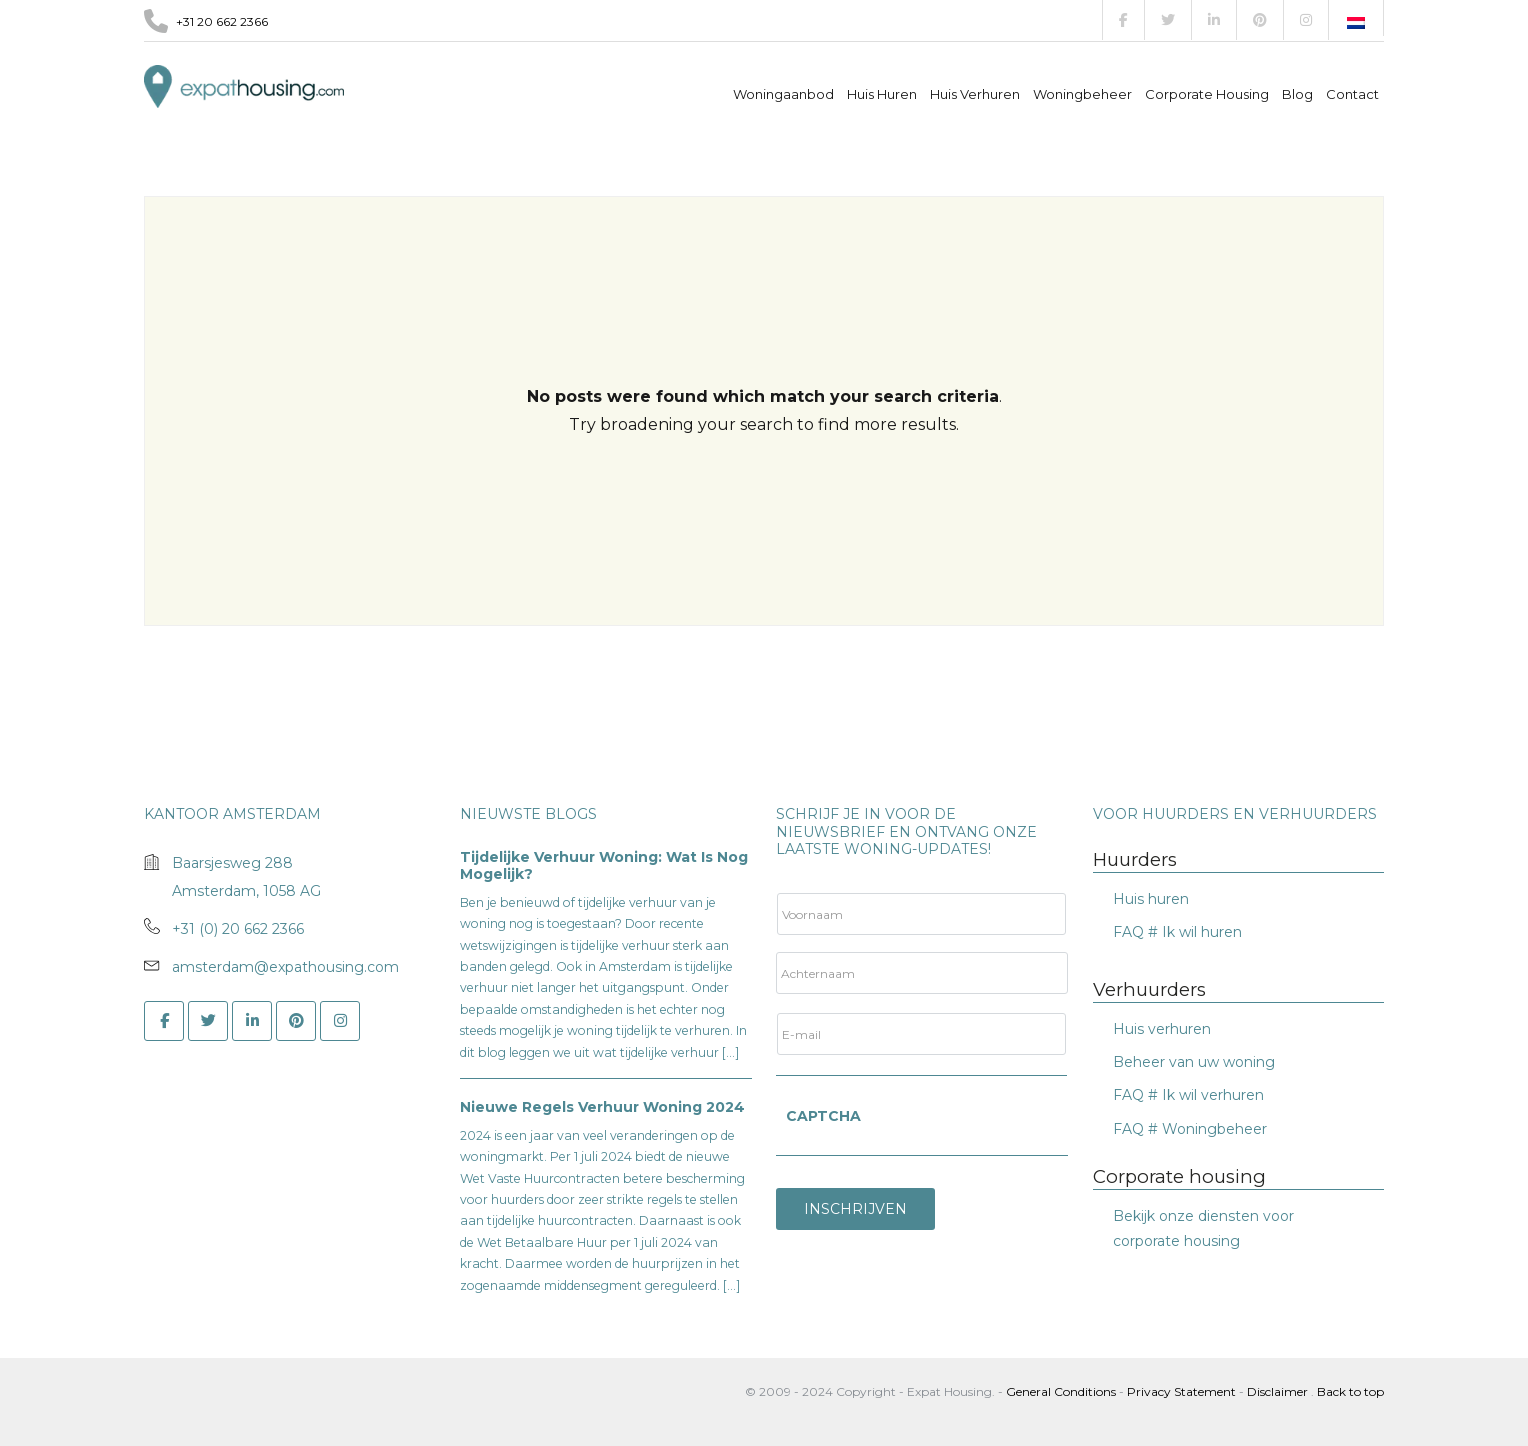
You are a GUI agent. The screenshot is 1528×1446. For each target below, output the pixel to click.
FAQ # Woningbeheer (1190, 1129)
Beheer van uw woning (1194, 1062)
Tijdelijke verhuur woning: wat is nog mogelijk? (604, 866)
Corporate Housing (1207, 94)
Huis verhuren (975, 94)
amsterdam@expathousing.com (285, 967)
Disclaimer (1277, 1391)
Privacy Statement (1181, 1391)
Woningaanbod (783, 94)
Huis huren (1151, 899)
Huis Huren (882, 94)
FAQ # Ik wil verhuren (1188, 1095)
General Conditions (1062, 1391)
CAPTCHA (823, 1116)
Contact (1352, 94)
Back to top (1350, 1391)
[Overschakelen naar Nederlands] (1356, 23)
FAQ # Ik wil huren (1177, 932)
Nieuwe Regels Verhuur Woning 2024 (602, 1107)
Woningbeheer (1082, 94)
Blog (1297, 94)
